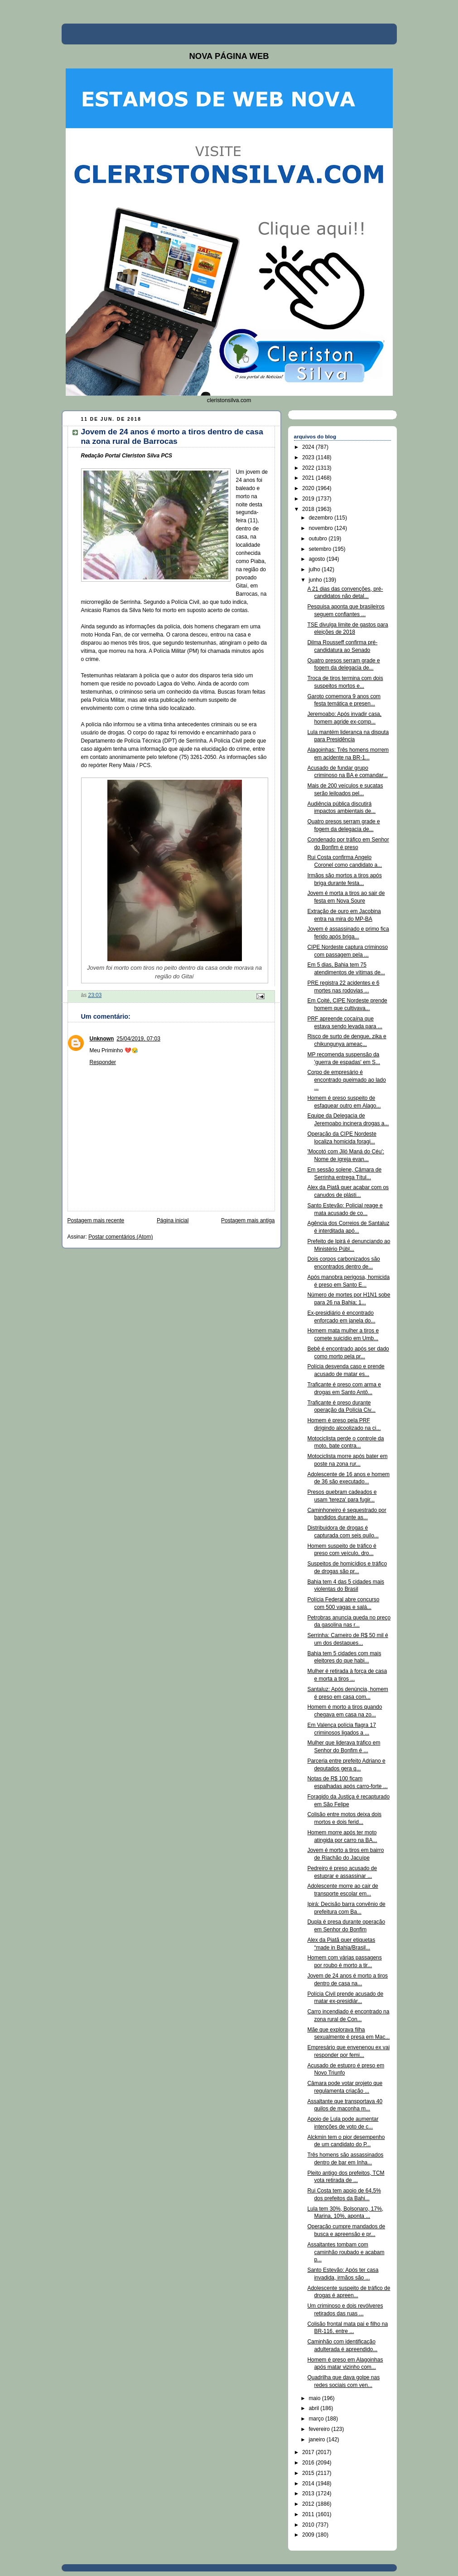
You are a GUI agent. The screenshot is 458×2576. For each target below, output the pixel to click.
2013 (309, 2493)
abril (314, 2408)
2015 (309, 2473)
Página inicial (173, 1220)
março (317, 2419)
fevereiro (320, 2429)
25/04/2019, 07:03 (138, 1038)
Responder (103, 1062)
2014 (309, 2483)
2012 (309, 2504)
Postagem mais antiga (248, 1220)
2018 (309, 509)
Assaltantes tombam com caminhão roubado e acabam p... (345, 2252)
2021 (309, 478)
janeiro (317, 2439)
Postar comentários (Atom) (120, 1237)
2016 (309, 2462)
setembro (321, 549)
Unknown (102, 1038)
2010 (309, 2525)
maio (315, 2398)
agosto (317, 559)
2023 (309, 457)
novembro (321, 528)
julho (315, 569)
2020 (309, 488)
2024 (309, 447)
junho (316, 580)
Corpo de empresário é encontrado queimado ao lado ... (346, 1080)
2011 (309, 2514)
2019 (309, 499)
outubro (318, 538)
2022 (309, 468)
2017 (309, 2452)
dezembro (321, 518)
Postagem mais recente (96, 1220)
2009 (309, 2535)
